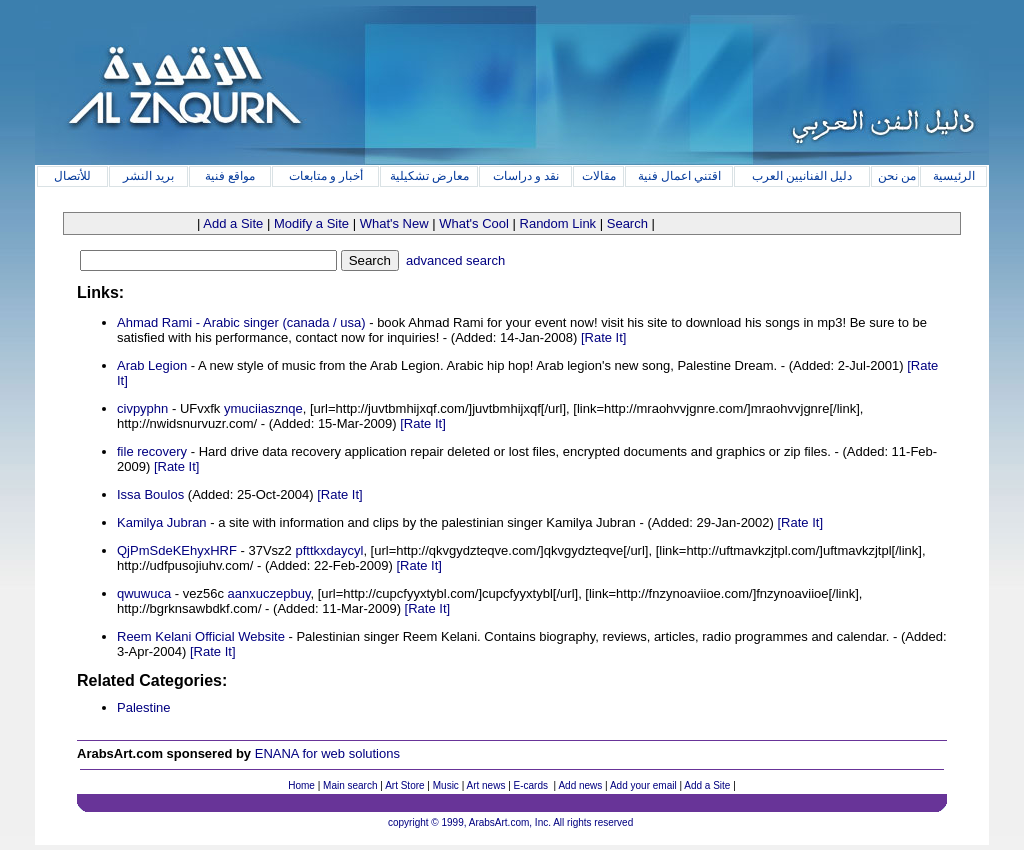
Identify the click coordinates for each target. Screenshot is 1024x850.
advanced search (453, 260)
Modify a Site (311, 223)
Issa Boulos (150, 494)
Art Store (404, 785)
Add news (580, 785)
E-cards (531, 785)
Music (446, 785)
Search (627, 223)
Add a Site (233, 223)
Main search (350, 785)
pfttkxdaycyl (329, 550)
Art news (487, 785)
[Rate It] (604, 337)
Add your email (643, 785)
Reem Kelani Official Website (201, 636)
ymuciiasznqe (263, 408)
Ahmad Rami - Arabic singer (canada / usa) (241, 322)
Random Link (558, 223)
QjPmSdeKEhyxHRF (177, 550)
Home (301, 785)
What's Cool (474, 223)
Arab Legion (152, 365)
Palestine (143, 707)
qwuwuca (144, 593)
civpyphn (142, 408)
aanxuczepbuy (269, 593)
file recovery (152, 451)
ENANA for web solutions (327, 753)
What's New (394, 223)
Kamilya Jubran (162, 522)
